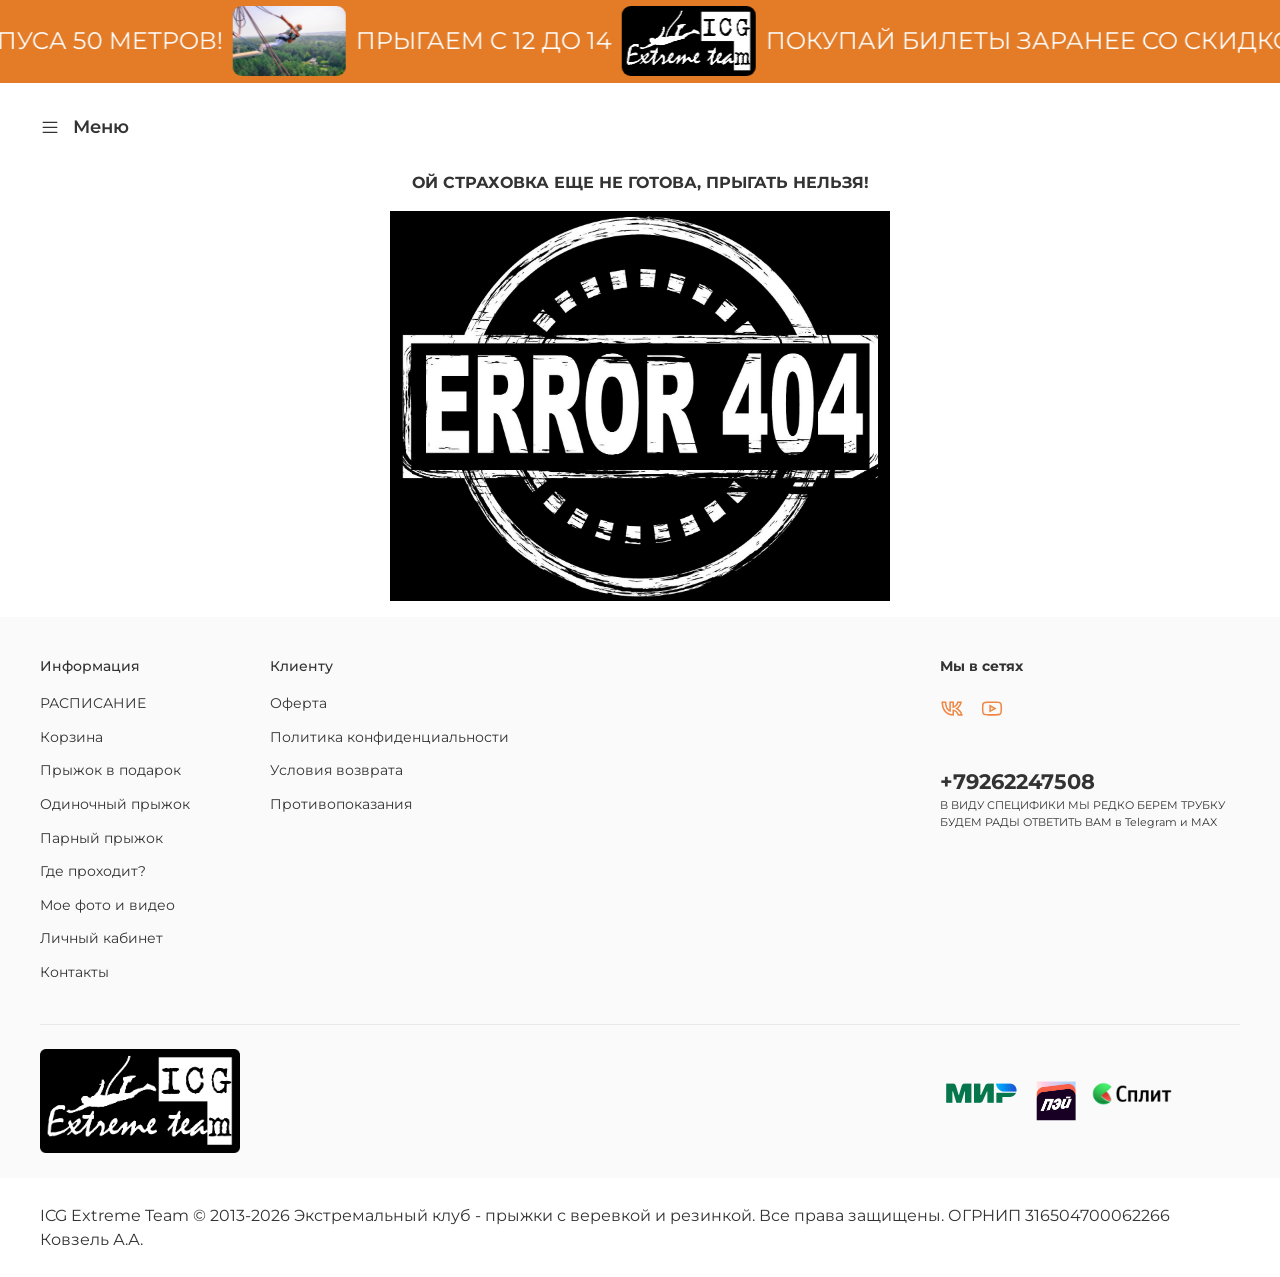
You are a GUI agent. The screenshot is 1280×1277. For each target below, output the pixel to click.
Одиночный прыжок (115, 804)
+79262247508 (1017, 781)
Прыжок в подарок (110, 770)
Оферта (298, 703)
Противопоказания (341, 804)
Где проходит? (93, 871)
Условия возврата (336, 770)
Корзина (71, 737)
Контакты (74, 972)
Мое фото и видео (107, 905)
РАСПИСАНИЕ (93, 703)
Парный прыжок (101, 838)
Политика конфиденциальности (389, 737)
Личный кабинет (101, 938)
